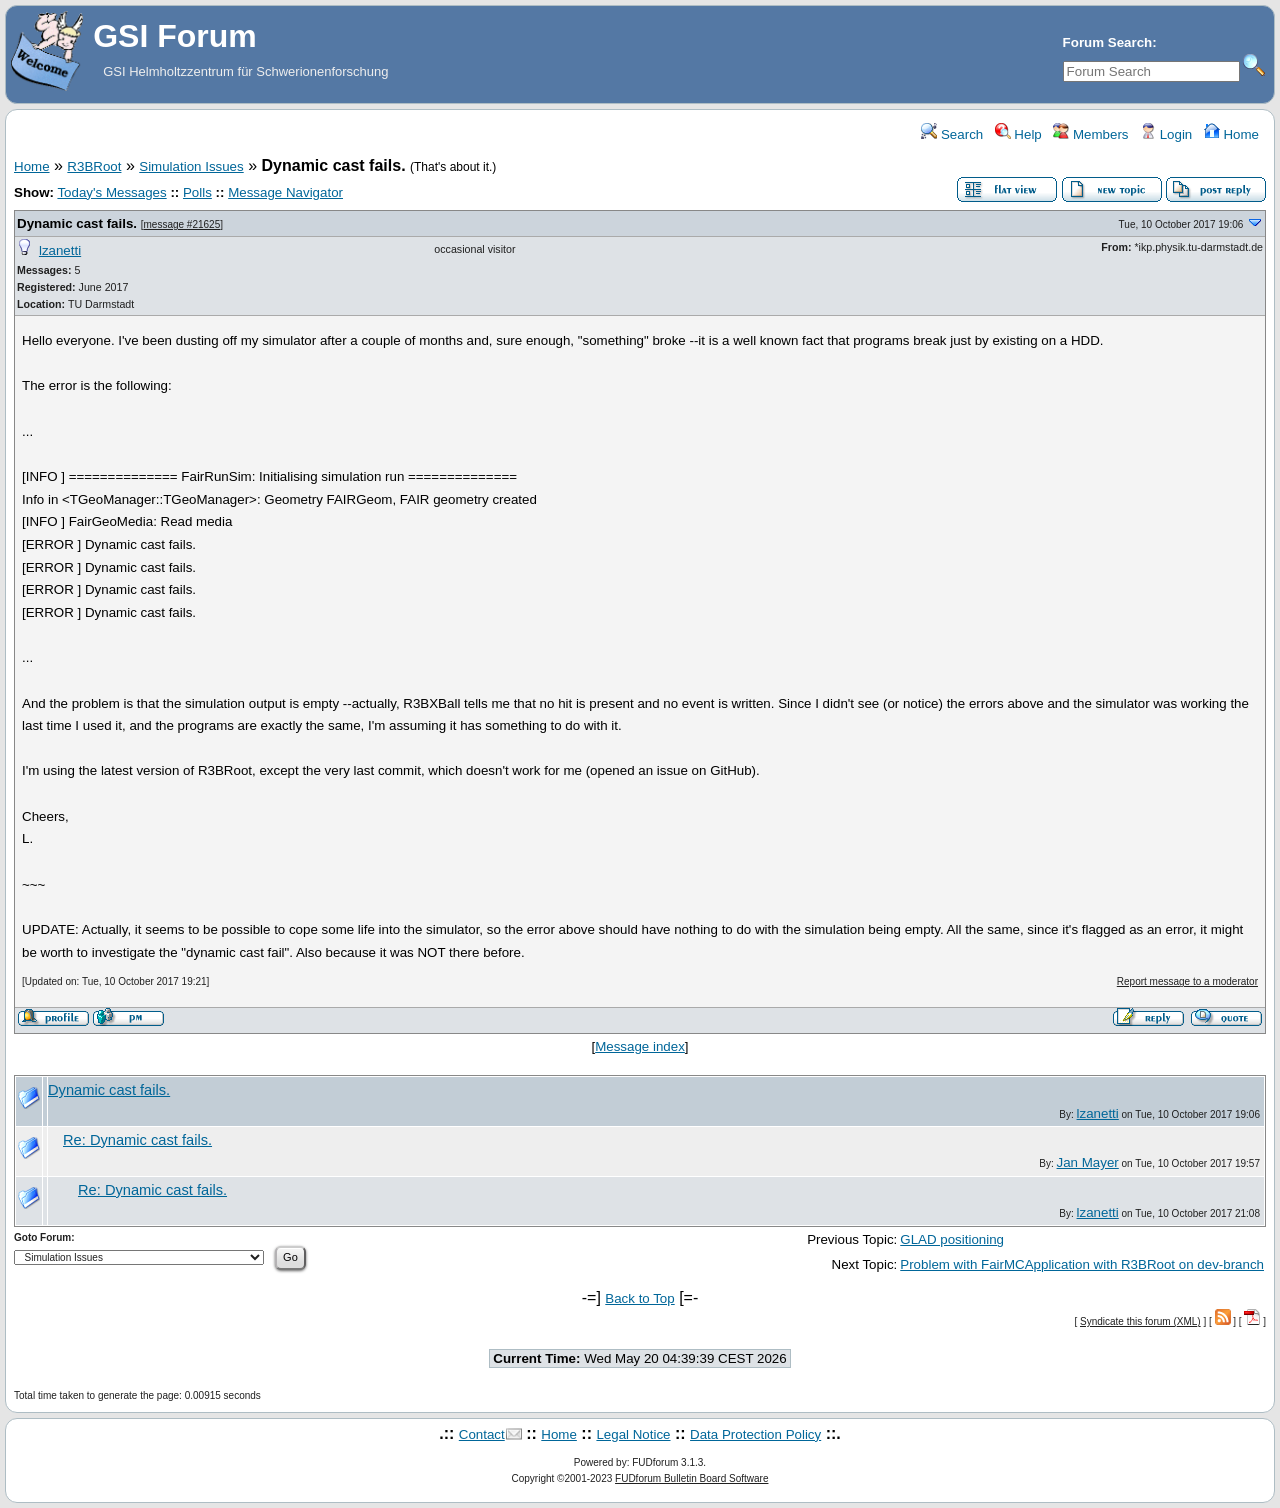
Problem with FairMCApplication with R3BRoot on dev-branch (1082, 1264)
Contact (482, 1434)
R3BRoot (94, 166)
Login (1166, 134)
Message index (640, 1046)
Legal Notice (633, 1434)
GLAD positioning (952, 1239)
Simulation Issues (191, 166)
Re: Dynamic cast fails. (137, 1140)
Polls (197, 192)
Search (952, 134)
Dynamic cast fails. (77, 223)
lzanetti (60, 250)
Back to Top (639, 1298)
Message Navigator (285, 192)
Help (1018, 134)
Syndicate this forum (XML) (1140, 1321)
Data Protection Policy (755, 1434)
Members (1090, 134)
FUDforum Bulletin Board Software (691, 1478)
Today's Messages (111, 192)
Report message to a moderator (1187, 981)
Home (1231, 134)
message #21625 (182, 224)
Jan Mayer (1088, 1162)
